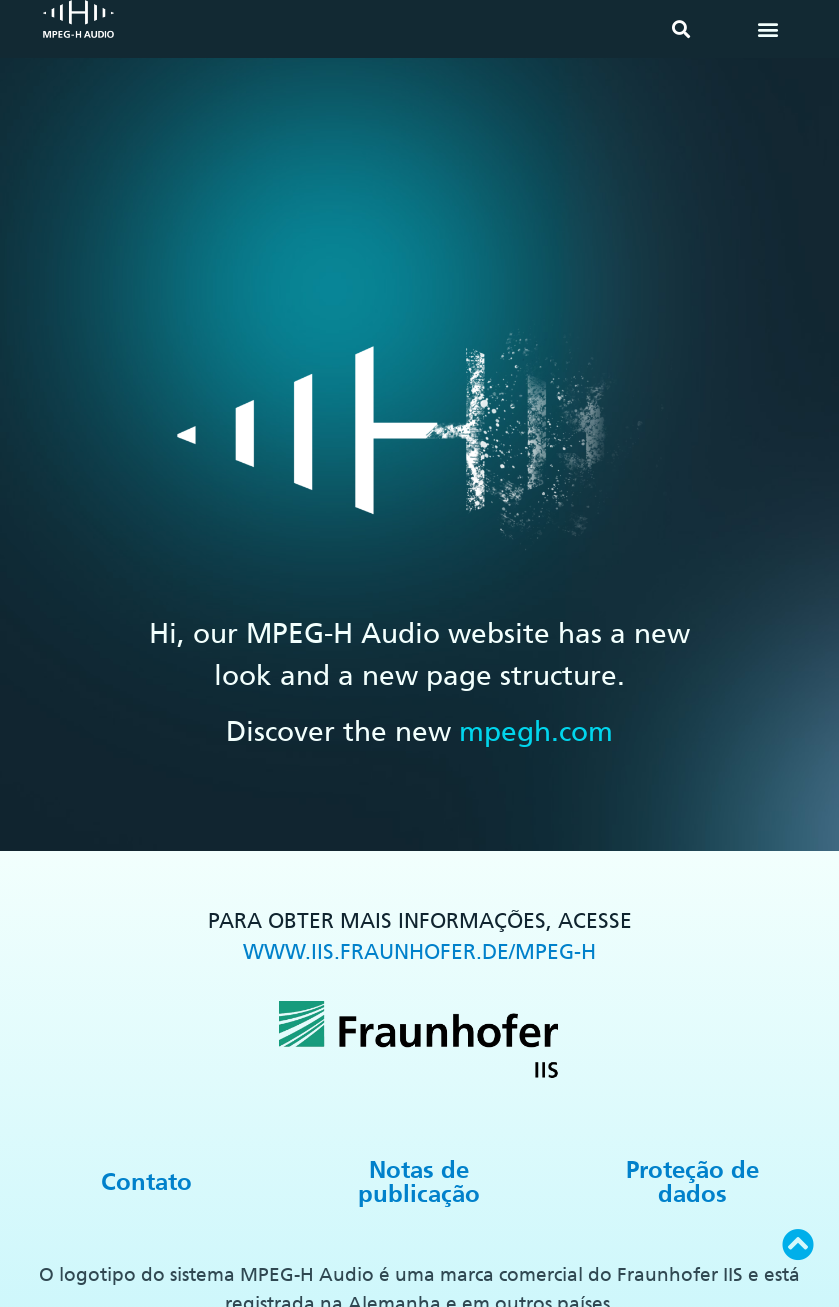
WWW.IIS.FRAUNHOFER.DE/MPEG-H (419, 951)
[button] (680, 29)
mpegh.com (536, 731)
